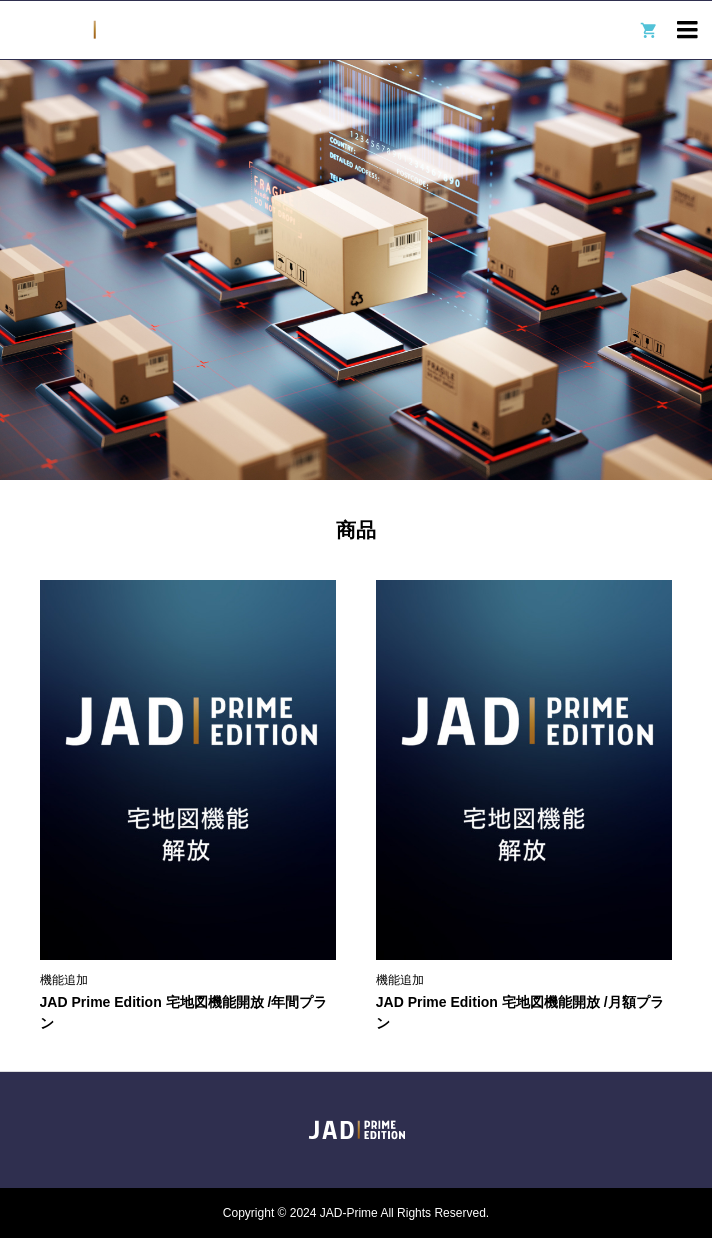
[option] (356, 270)
